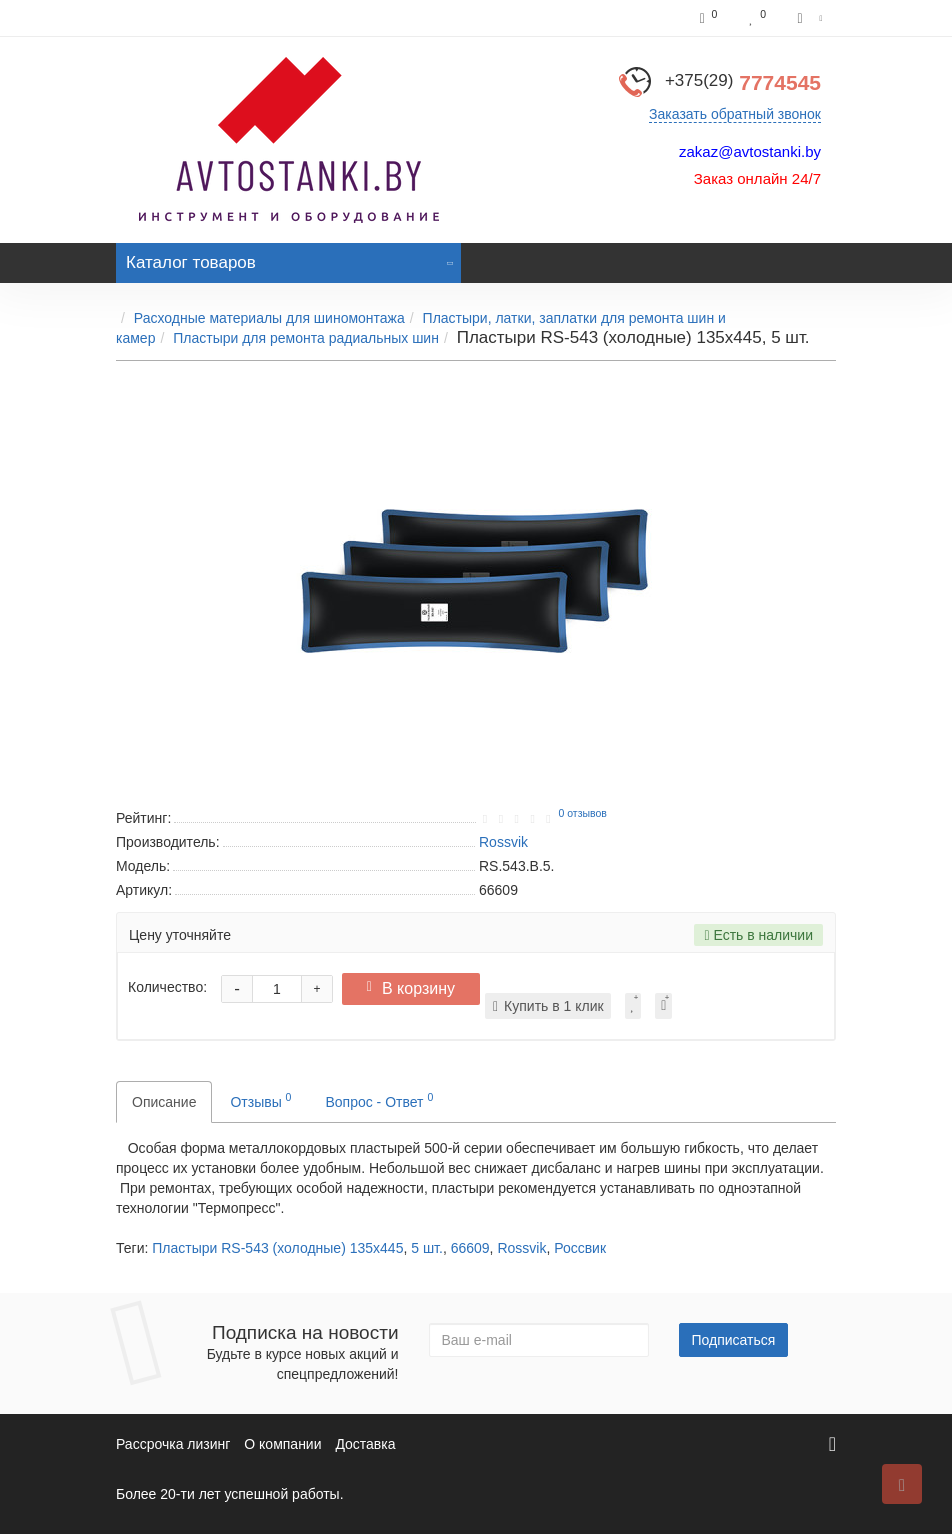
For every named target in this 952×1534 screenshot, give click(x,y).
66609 (470, 1248)
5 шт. (427, 1248)
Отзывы (260, 1100)
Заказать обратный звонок (735, 114)
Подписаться (734, 1340)
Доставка (365, 1444)
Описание (164, 1102)
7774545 (743, 82)
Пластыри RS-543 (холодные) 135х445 (277, 1248)
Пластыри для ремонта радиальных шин (306, 338)
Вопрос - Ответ (379, 1100)
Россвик (580, 1248)
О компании (282, 1444)
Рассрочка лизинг (173, 1444)
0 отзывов (582, 813)
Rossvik (521, 1248)
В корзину (416, 988)
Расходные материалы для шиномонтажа (269, 318)
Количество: (167, 987)
